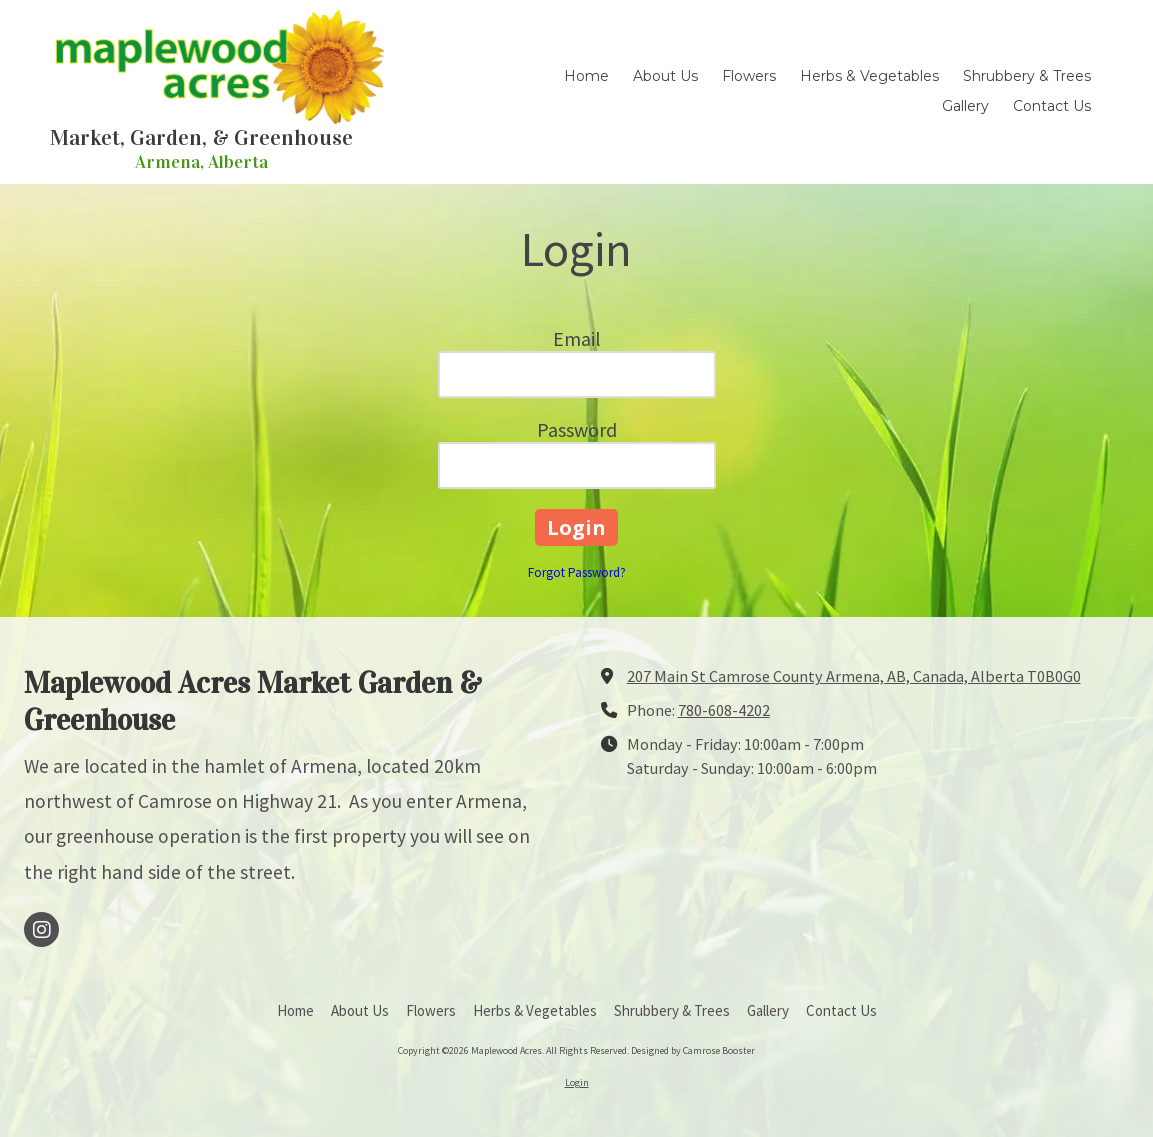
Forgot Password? (577, 572)
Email (577, 338)
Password (577, 429)
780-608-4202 (724, 710)
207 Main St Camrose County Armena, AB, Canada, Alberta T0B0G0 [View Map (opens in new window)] (854, 676)
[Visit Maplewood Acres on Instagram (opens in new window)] (41, 929)
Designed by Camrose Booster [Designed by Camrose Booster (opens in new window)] (693, 1050)
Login (577, 1082)
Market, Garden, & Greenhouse (201, 137)
